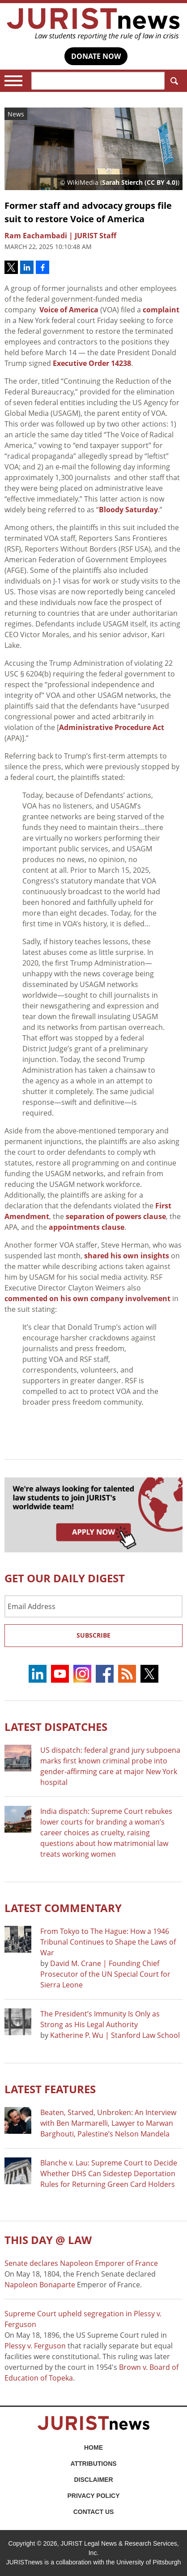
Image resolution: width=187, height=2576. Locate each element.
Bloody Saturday (128, 509)
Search (172, 81)
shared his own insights (126, 1256)
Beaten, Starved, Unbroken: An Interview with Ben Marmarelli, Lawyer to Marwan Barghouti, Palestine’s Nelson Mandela (108, 2123)
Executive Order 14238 (92, 363)
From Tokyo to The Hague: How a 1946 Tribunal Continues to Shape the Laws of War (108, 1942)
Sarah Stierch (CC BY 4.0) (140, 182)
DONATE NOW (96, 56)
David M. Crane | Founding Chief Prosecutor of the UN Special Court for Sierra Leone (105, 1974)
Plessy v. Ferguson (35, 2346)
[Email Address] (93, 1606)
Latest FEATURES (50, 2089)
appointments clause (86, 1227)
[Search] (98, 81)
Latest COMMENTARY (63, 1907)
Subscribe (93, 1635)
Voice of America (68, 310)
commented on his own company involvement (87, 1298)
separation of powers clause (116, 1216)
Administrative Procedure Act (111, 727)
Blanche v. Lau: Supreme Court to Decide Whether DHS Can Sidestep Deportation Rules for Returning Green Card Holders (108, 2173)
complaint (161, 310)
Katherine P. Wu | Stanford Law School (115, 2035)
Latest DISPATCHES (55, 1726)
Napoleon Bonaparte (39, 2285)
